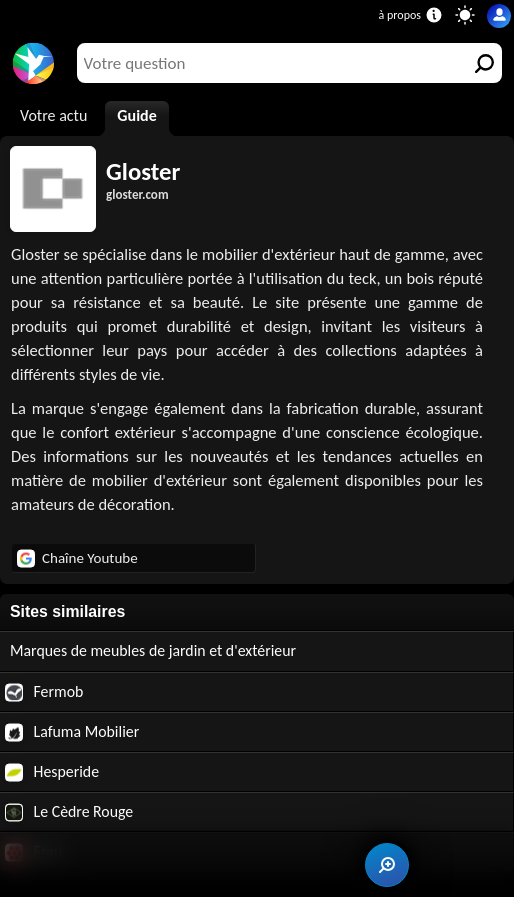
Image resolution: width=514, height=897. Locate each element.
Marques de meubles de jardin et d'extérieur (153, 650)
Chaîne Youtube (77, 558)
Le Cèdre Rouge (69, 812)
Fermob (44, 692)
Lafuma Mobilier (72, 732)
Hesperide (52, 772)
